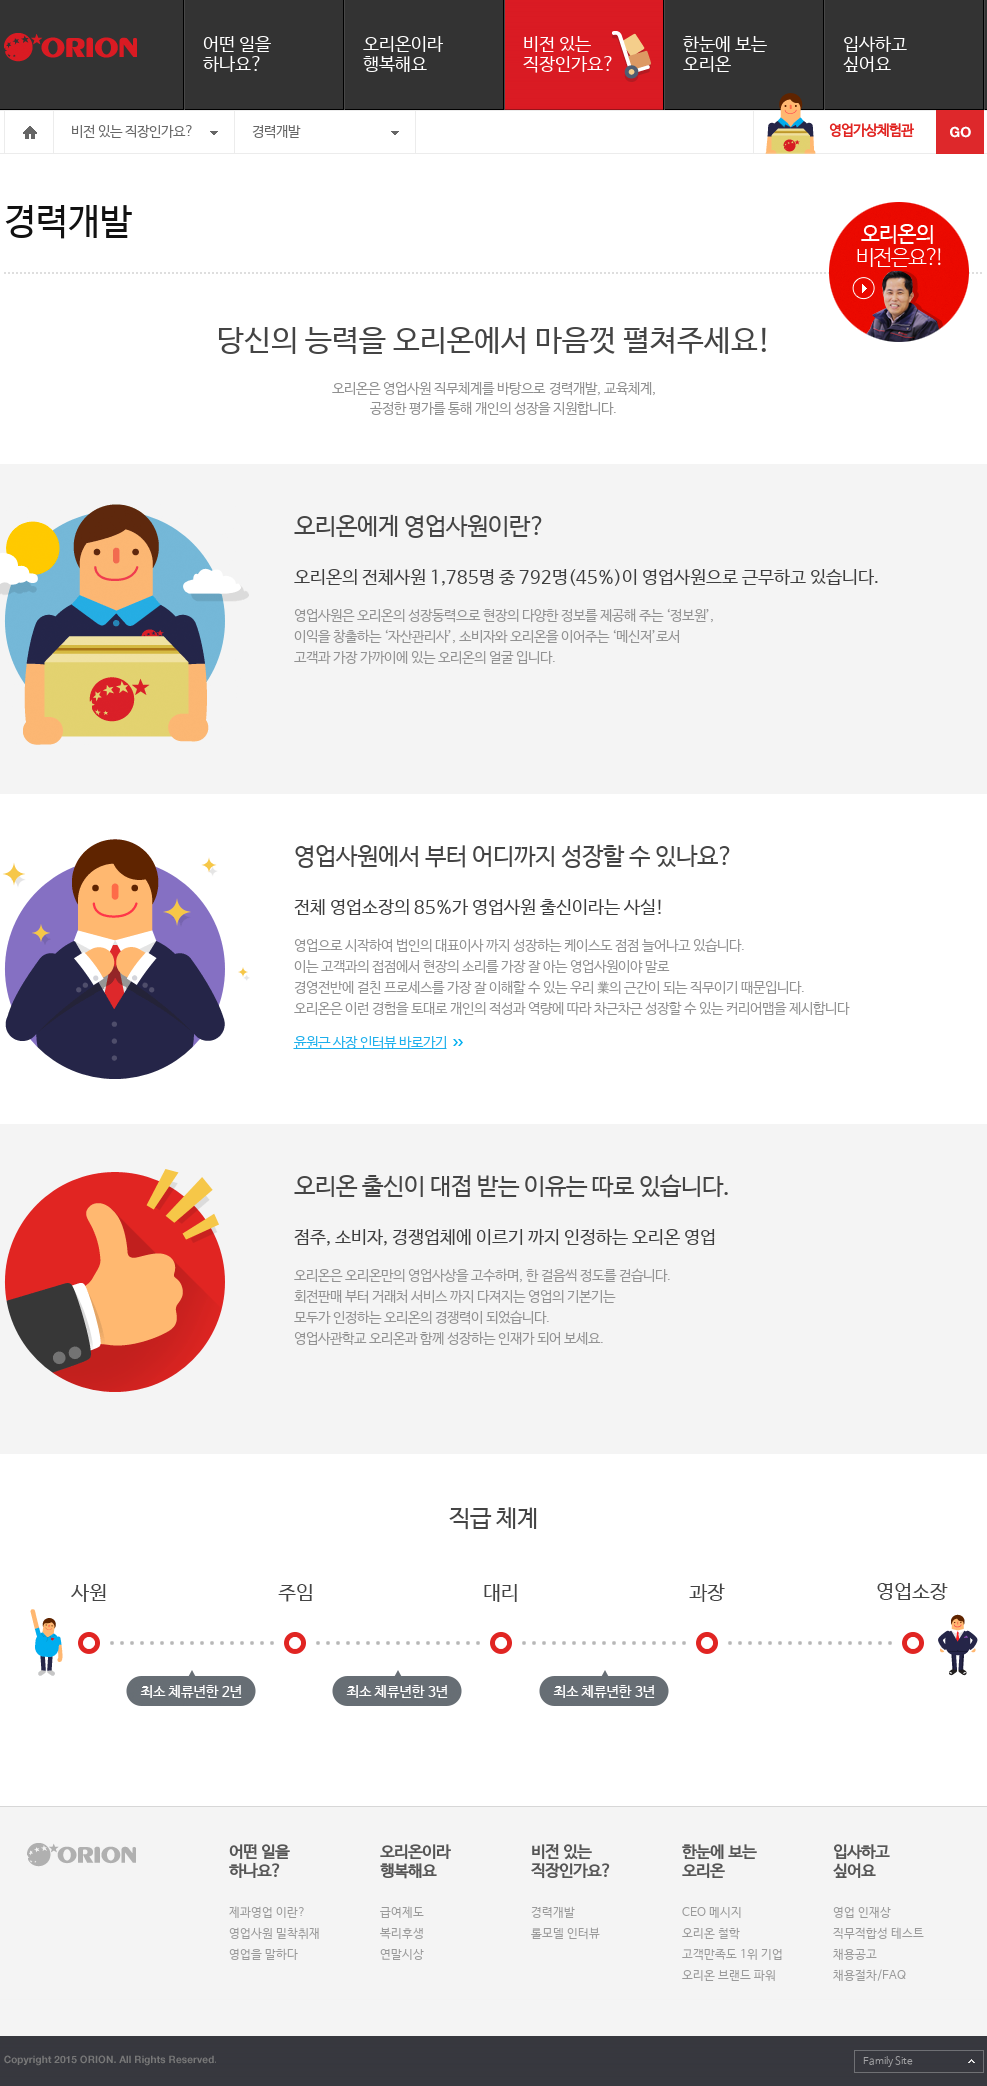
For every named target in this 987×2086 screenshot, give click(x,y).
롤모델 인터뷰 (565, 1934)
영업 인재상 (862, 1913)
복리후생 (402, 1934)
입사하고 (913, 55)
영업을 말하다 (263, 1955)
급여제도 (402, 1913)
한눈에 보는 (753, 55)
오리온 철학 (711, 1934)
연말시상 (402, 1955)
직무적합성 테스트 (878, 1934)
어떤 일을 (273, 55)
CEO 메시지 (712, 1913)
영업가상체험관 (871, 131)
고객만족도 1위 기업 (732, 1955)
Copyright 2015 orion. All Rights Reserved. (110, 2060)
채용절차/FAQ (869, 1976)
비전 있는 (593, 55)
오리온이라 (433, 55)
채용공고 (855, 1955)
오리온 (70, 47)
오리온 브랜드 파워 (729, 1976)
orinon (81, 1855)
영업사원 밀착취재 (274, 1934)
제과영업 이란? (267, 1913)
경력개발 (276, 132)
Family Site (888, 2061)
